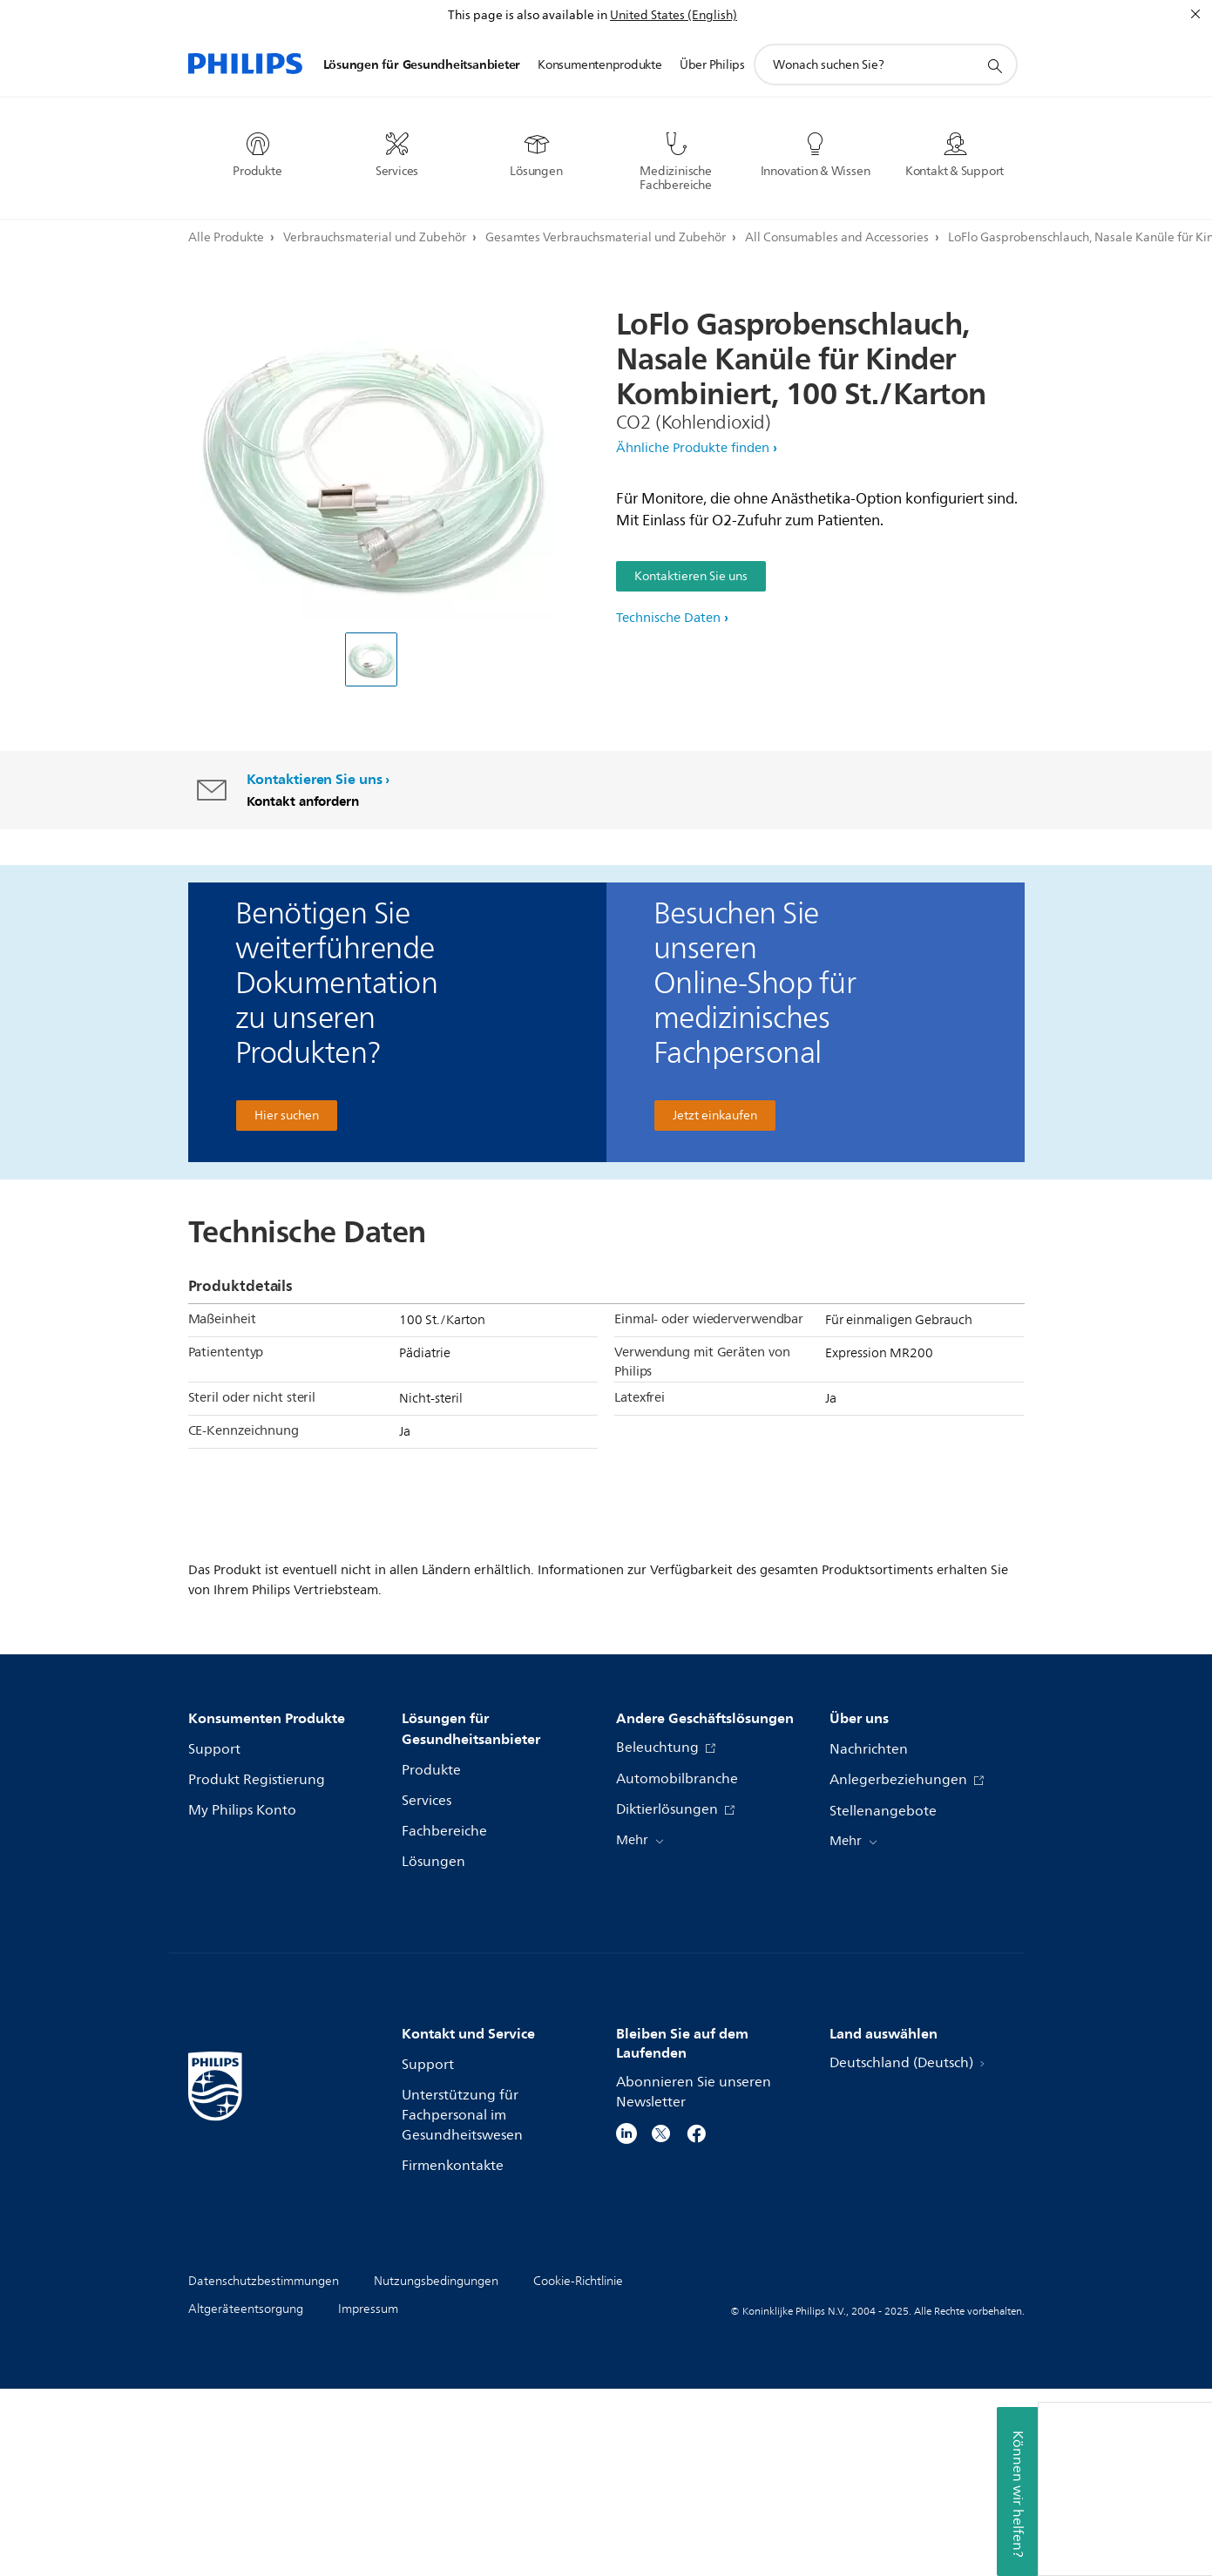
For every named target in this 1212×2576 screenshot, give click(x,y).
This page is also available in (527, 15)
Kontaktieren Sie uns (691, 576)
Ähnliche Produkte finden (692, 448)
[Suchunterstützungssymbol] (994, 65)
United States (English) (673, 15)
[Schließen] (1195, 13)
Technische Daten (668, 618)
